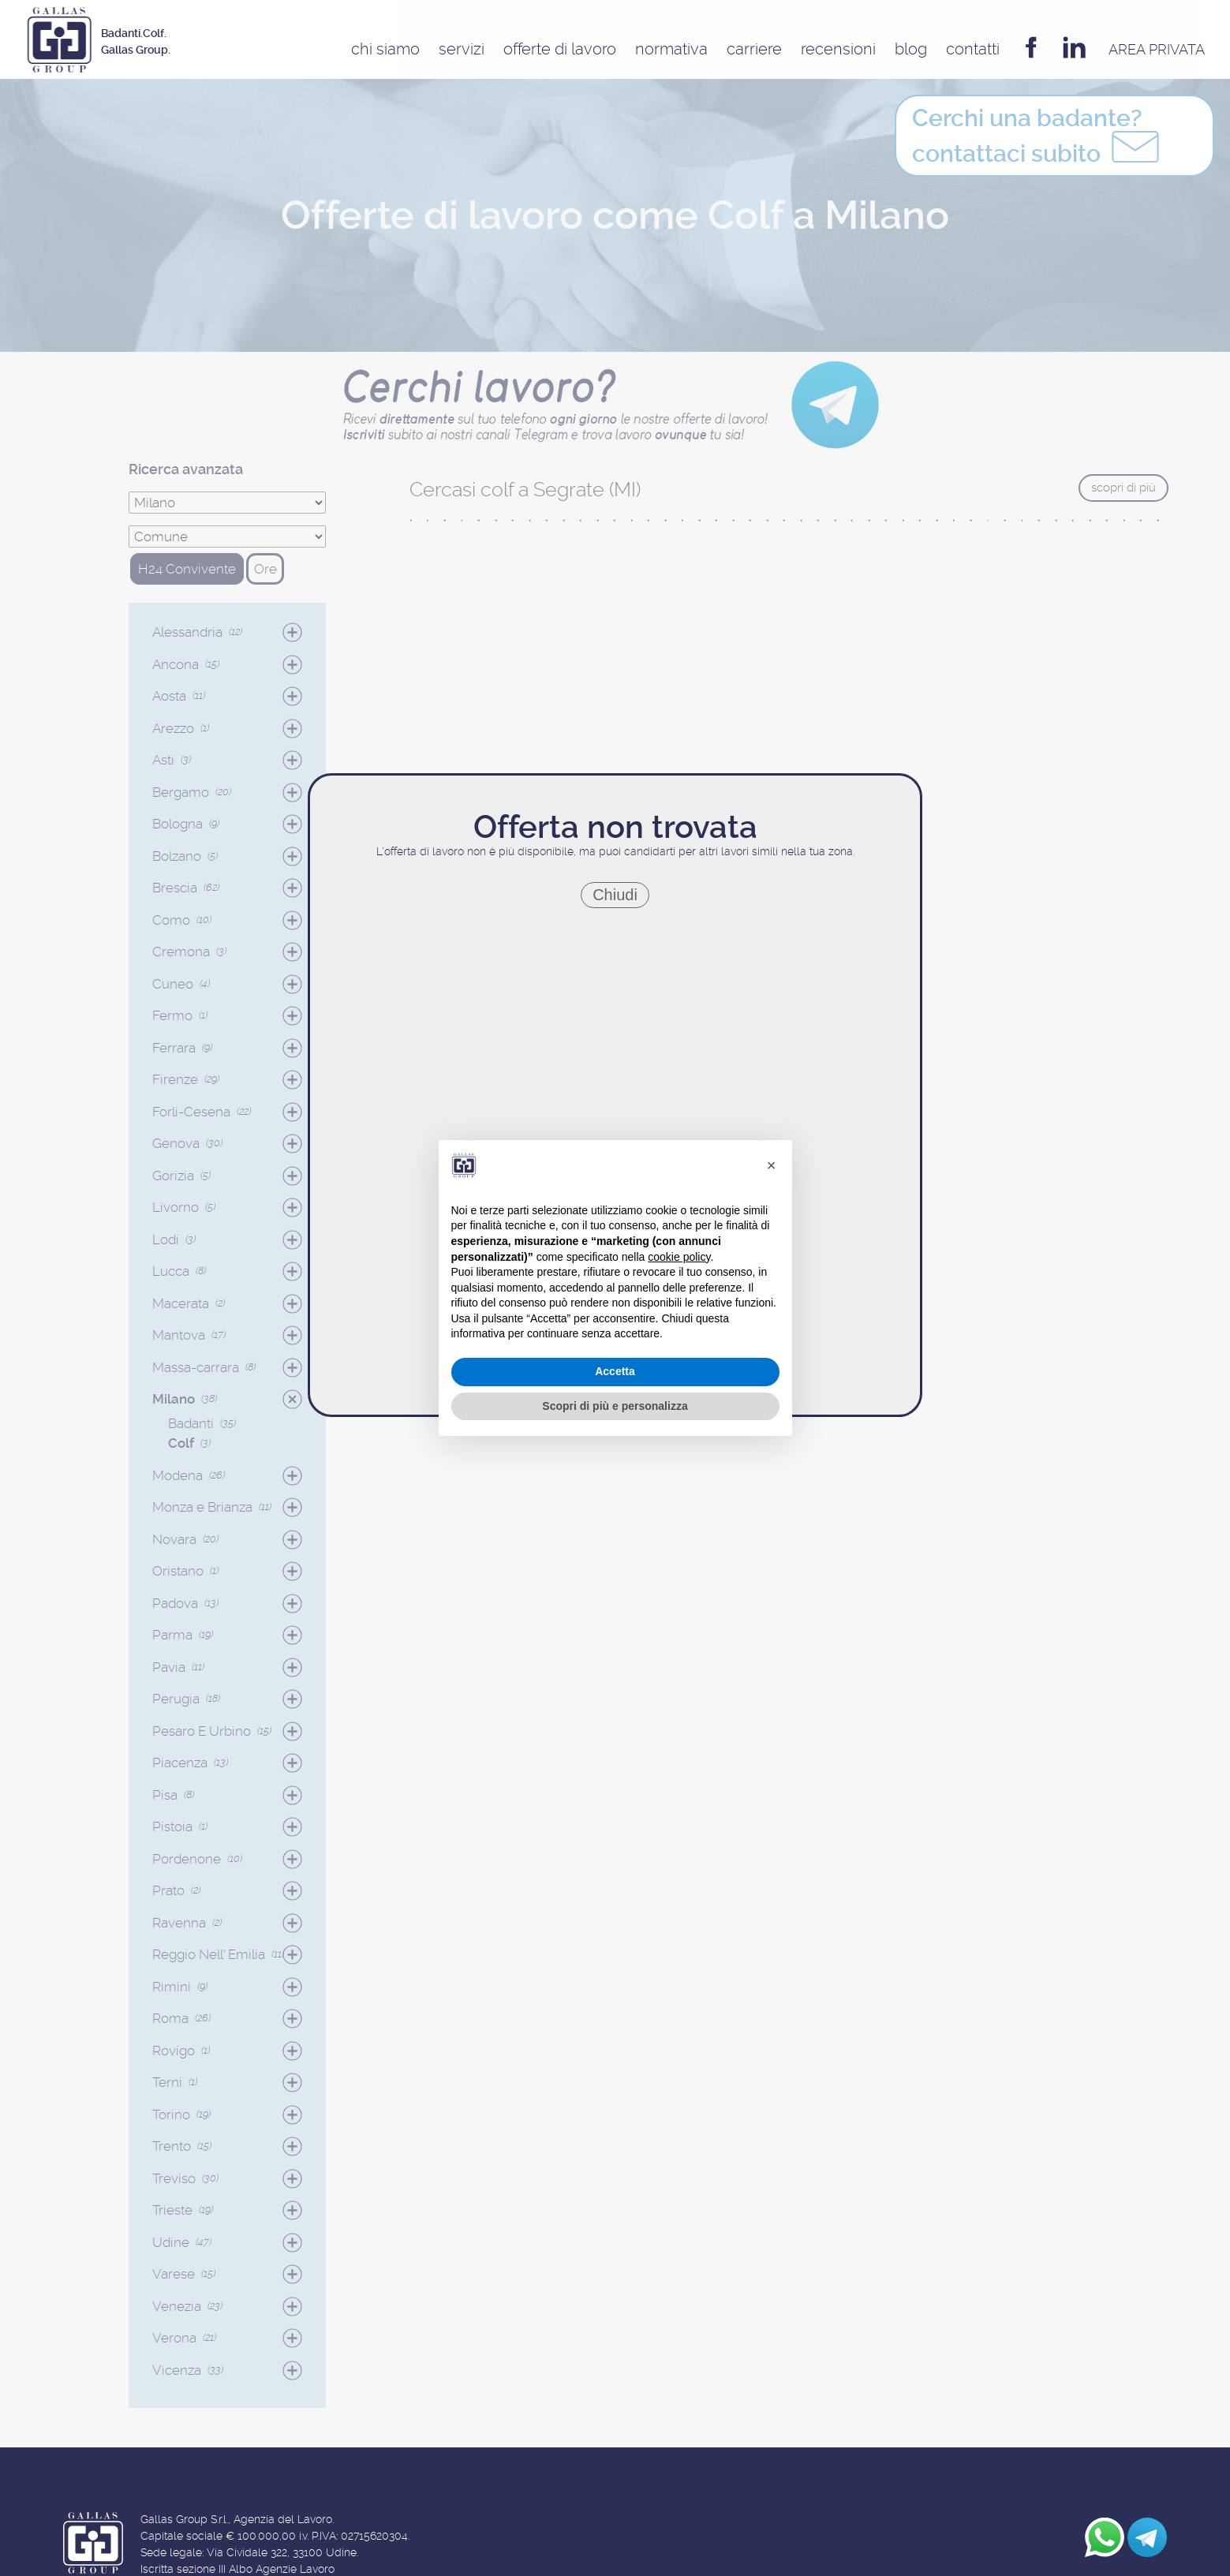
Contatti (973, 48)
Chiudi (615, 894)
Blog (911, 48)
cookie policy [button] (679, 1257)
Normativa (671, 48)
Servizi (461, 48)
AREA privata (1156, 49)
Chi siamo (385, 48)
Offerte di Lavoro (559, 48)
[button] (771, 1165)
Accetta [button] (615, 1371)
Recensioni (838, 48)
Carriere (754, 48)
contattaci (1038, 139)
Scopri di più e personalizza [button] (614, 1406)
